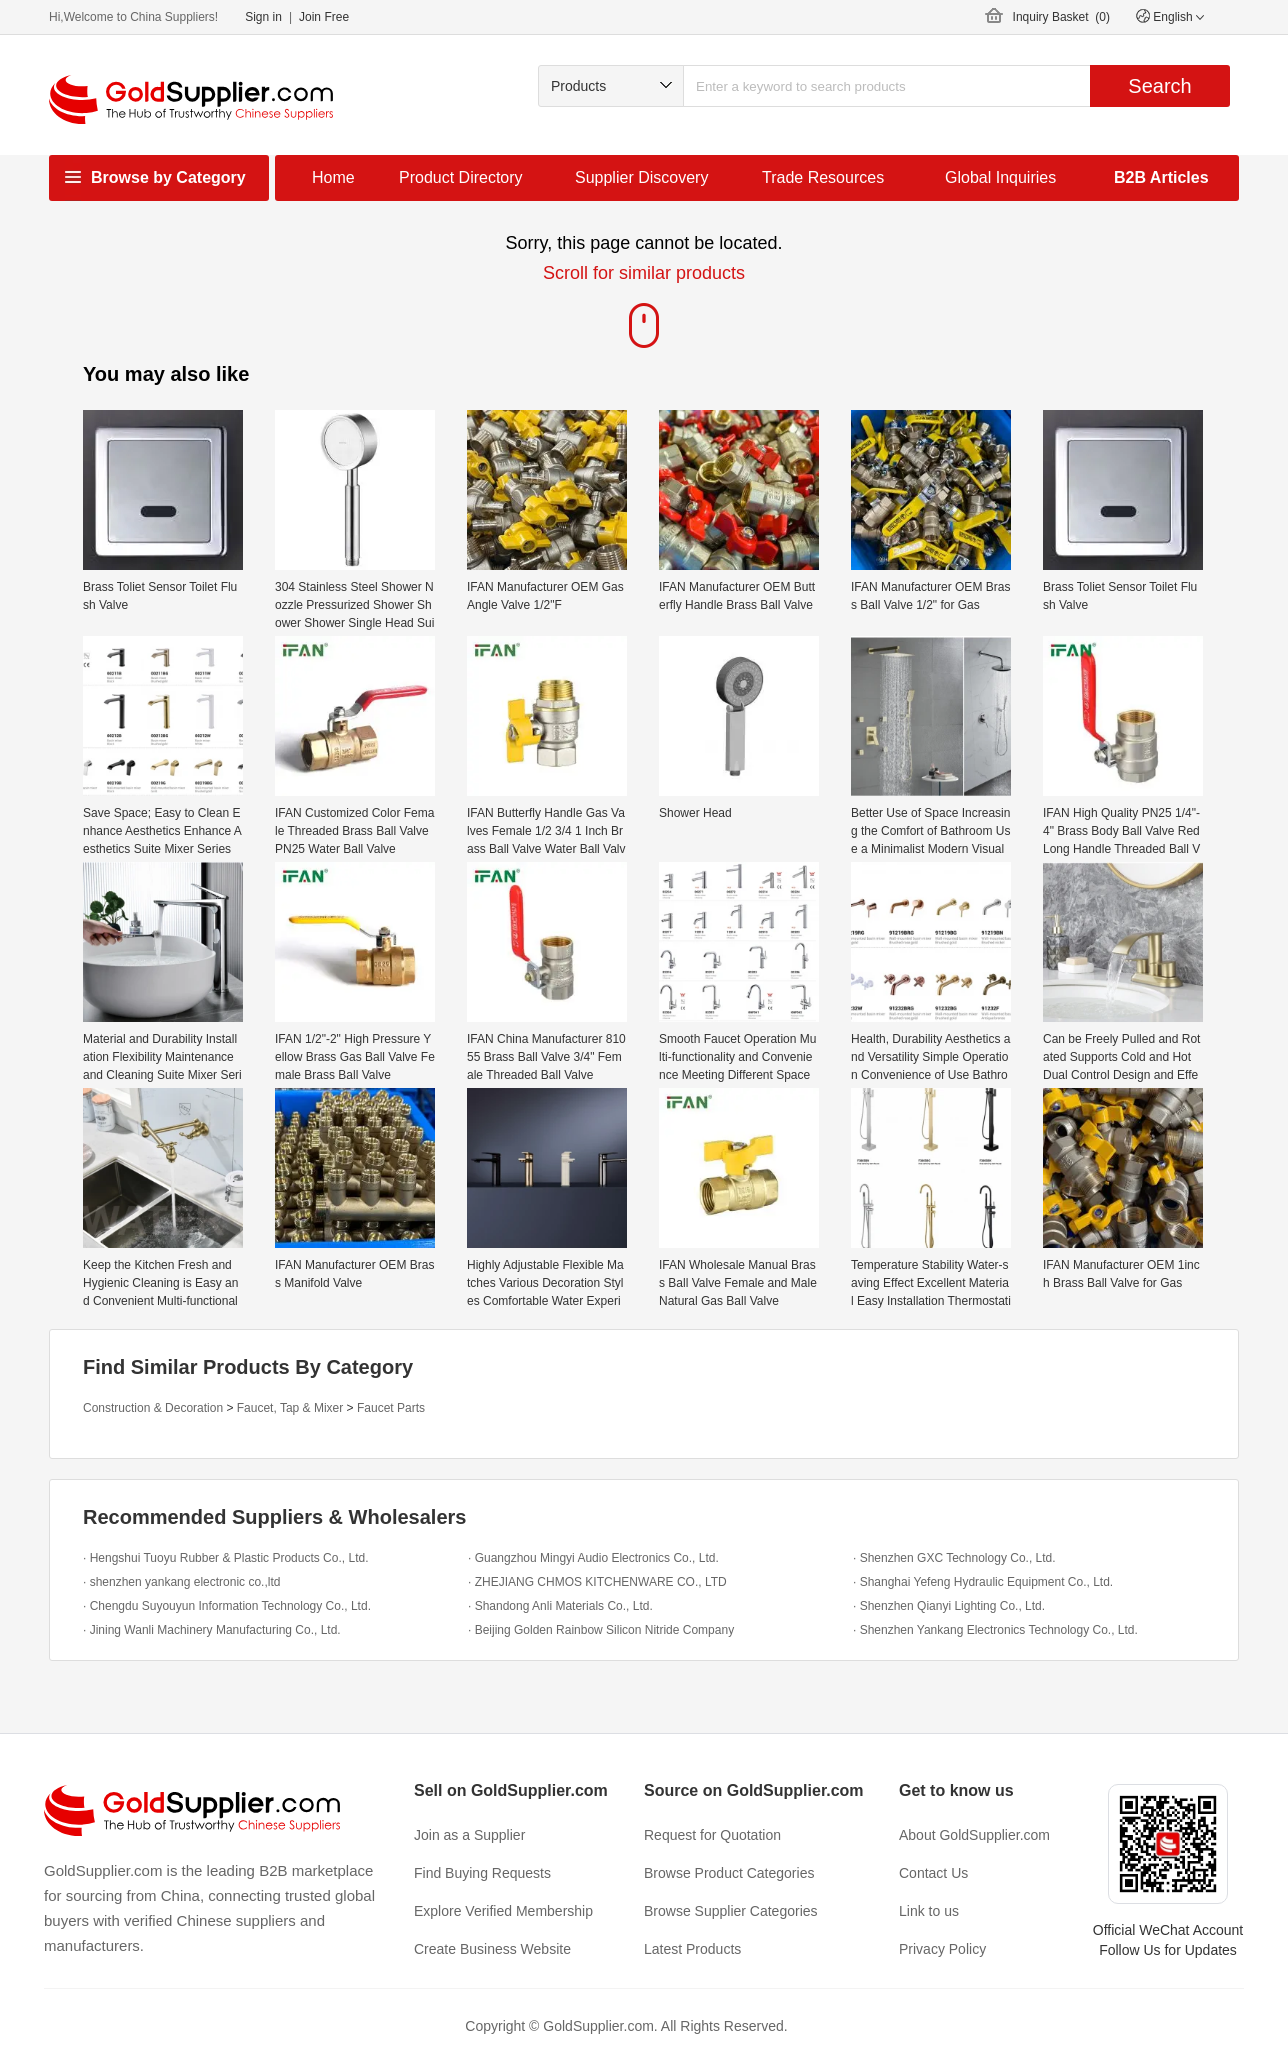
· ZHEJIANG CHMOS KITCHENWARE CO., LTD (597, 1582)
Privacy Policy (942, 1949)
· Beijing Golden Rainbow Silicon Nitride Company (601, 1630)
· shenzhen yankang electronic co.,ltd (181, 1582)
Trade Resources (823, 177)
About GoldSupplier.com (974, 1835)
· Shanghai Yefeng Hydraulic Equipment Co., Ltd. (983, 1582)
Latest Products (692, 1949)
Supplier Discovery (641, 177)
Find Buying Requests (482, 1873)
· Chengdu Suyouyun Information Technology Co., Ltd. (227, 1606)
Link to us (929, 1911)
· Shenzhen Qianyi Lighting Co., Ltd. (949, 1606)
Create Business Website (492, 1949)
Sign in (263, 17)
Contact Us (933, 1873)
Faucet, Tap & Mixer (290, 1408)
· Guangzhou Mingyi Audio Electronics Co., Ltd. (593, 1558)
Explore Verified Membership (503, 1911)
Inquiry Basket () (1061, 17)
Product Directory (461, 177)
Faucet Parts (391, 1408)
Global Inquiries (1000, 177)
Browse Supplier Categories (731, 1911)
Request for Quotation (712, 1835)
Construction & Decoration (153, 1408)
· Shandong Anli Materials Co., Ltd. (560, 1606)
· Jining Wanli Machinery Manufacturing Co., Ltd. (212, 1630)
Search (1159, 86)
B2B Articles (1161, 177)
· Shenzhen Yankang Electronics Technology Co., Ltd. (995, 1630)
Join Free (324, 17)
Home (333, 177)
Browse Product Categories (729, 1873)
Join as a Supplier (469, 1835)
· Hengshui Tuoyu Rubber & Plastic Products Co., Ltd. (225, 1558)
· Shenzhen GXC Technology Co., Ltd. (954, 1558)
